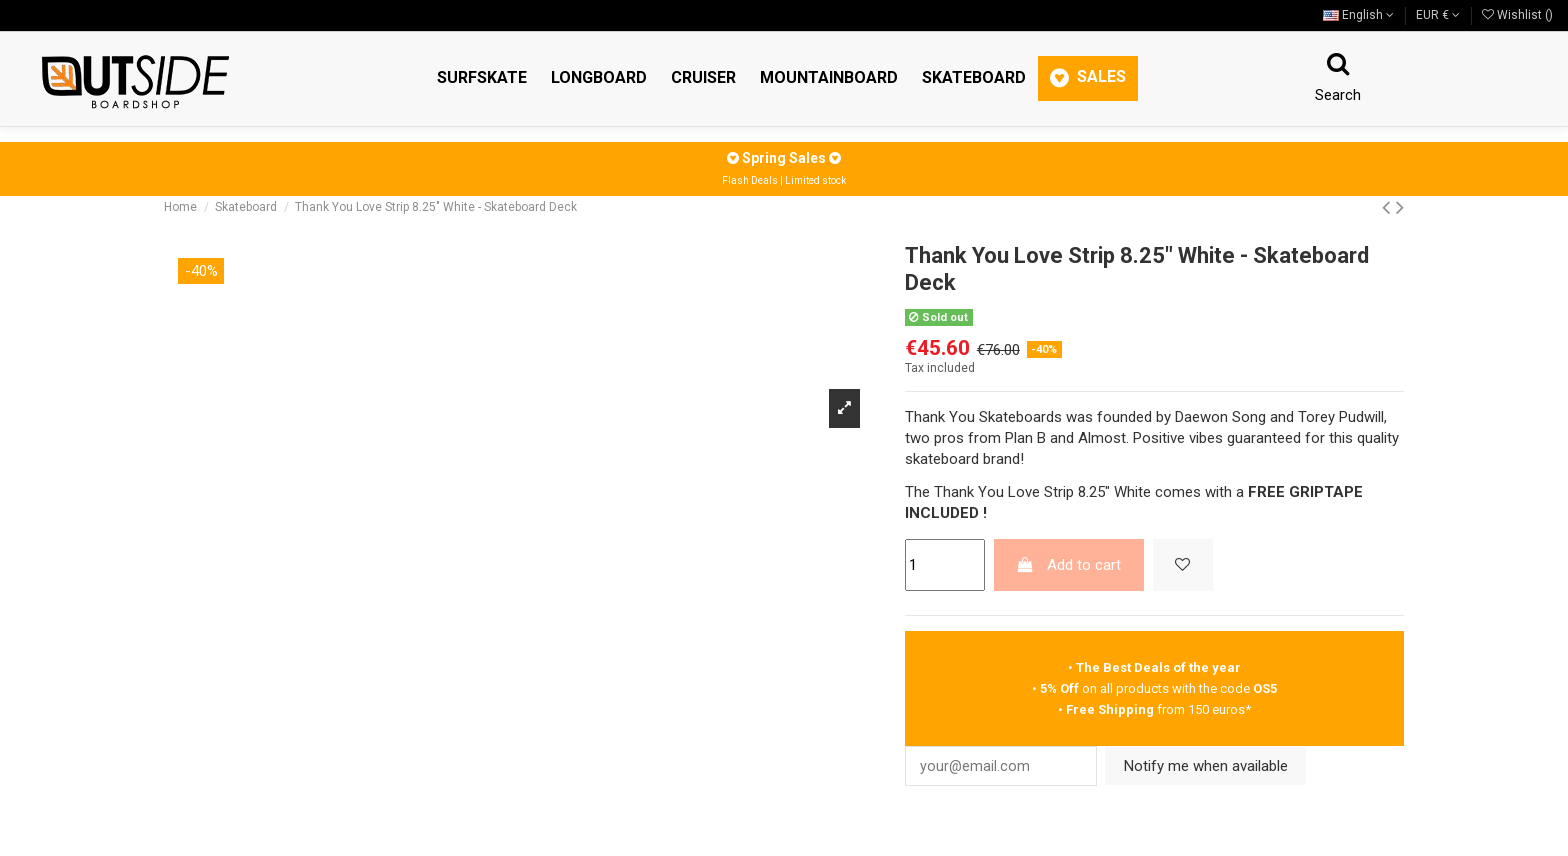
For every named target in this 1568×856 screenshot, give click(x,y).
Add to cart (1068, 565)
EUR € (1438, 15)
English (1358, 15)
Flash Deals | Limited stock (784, 180)
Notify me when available (1218, 767)
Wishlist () (1517, 15)
